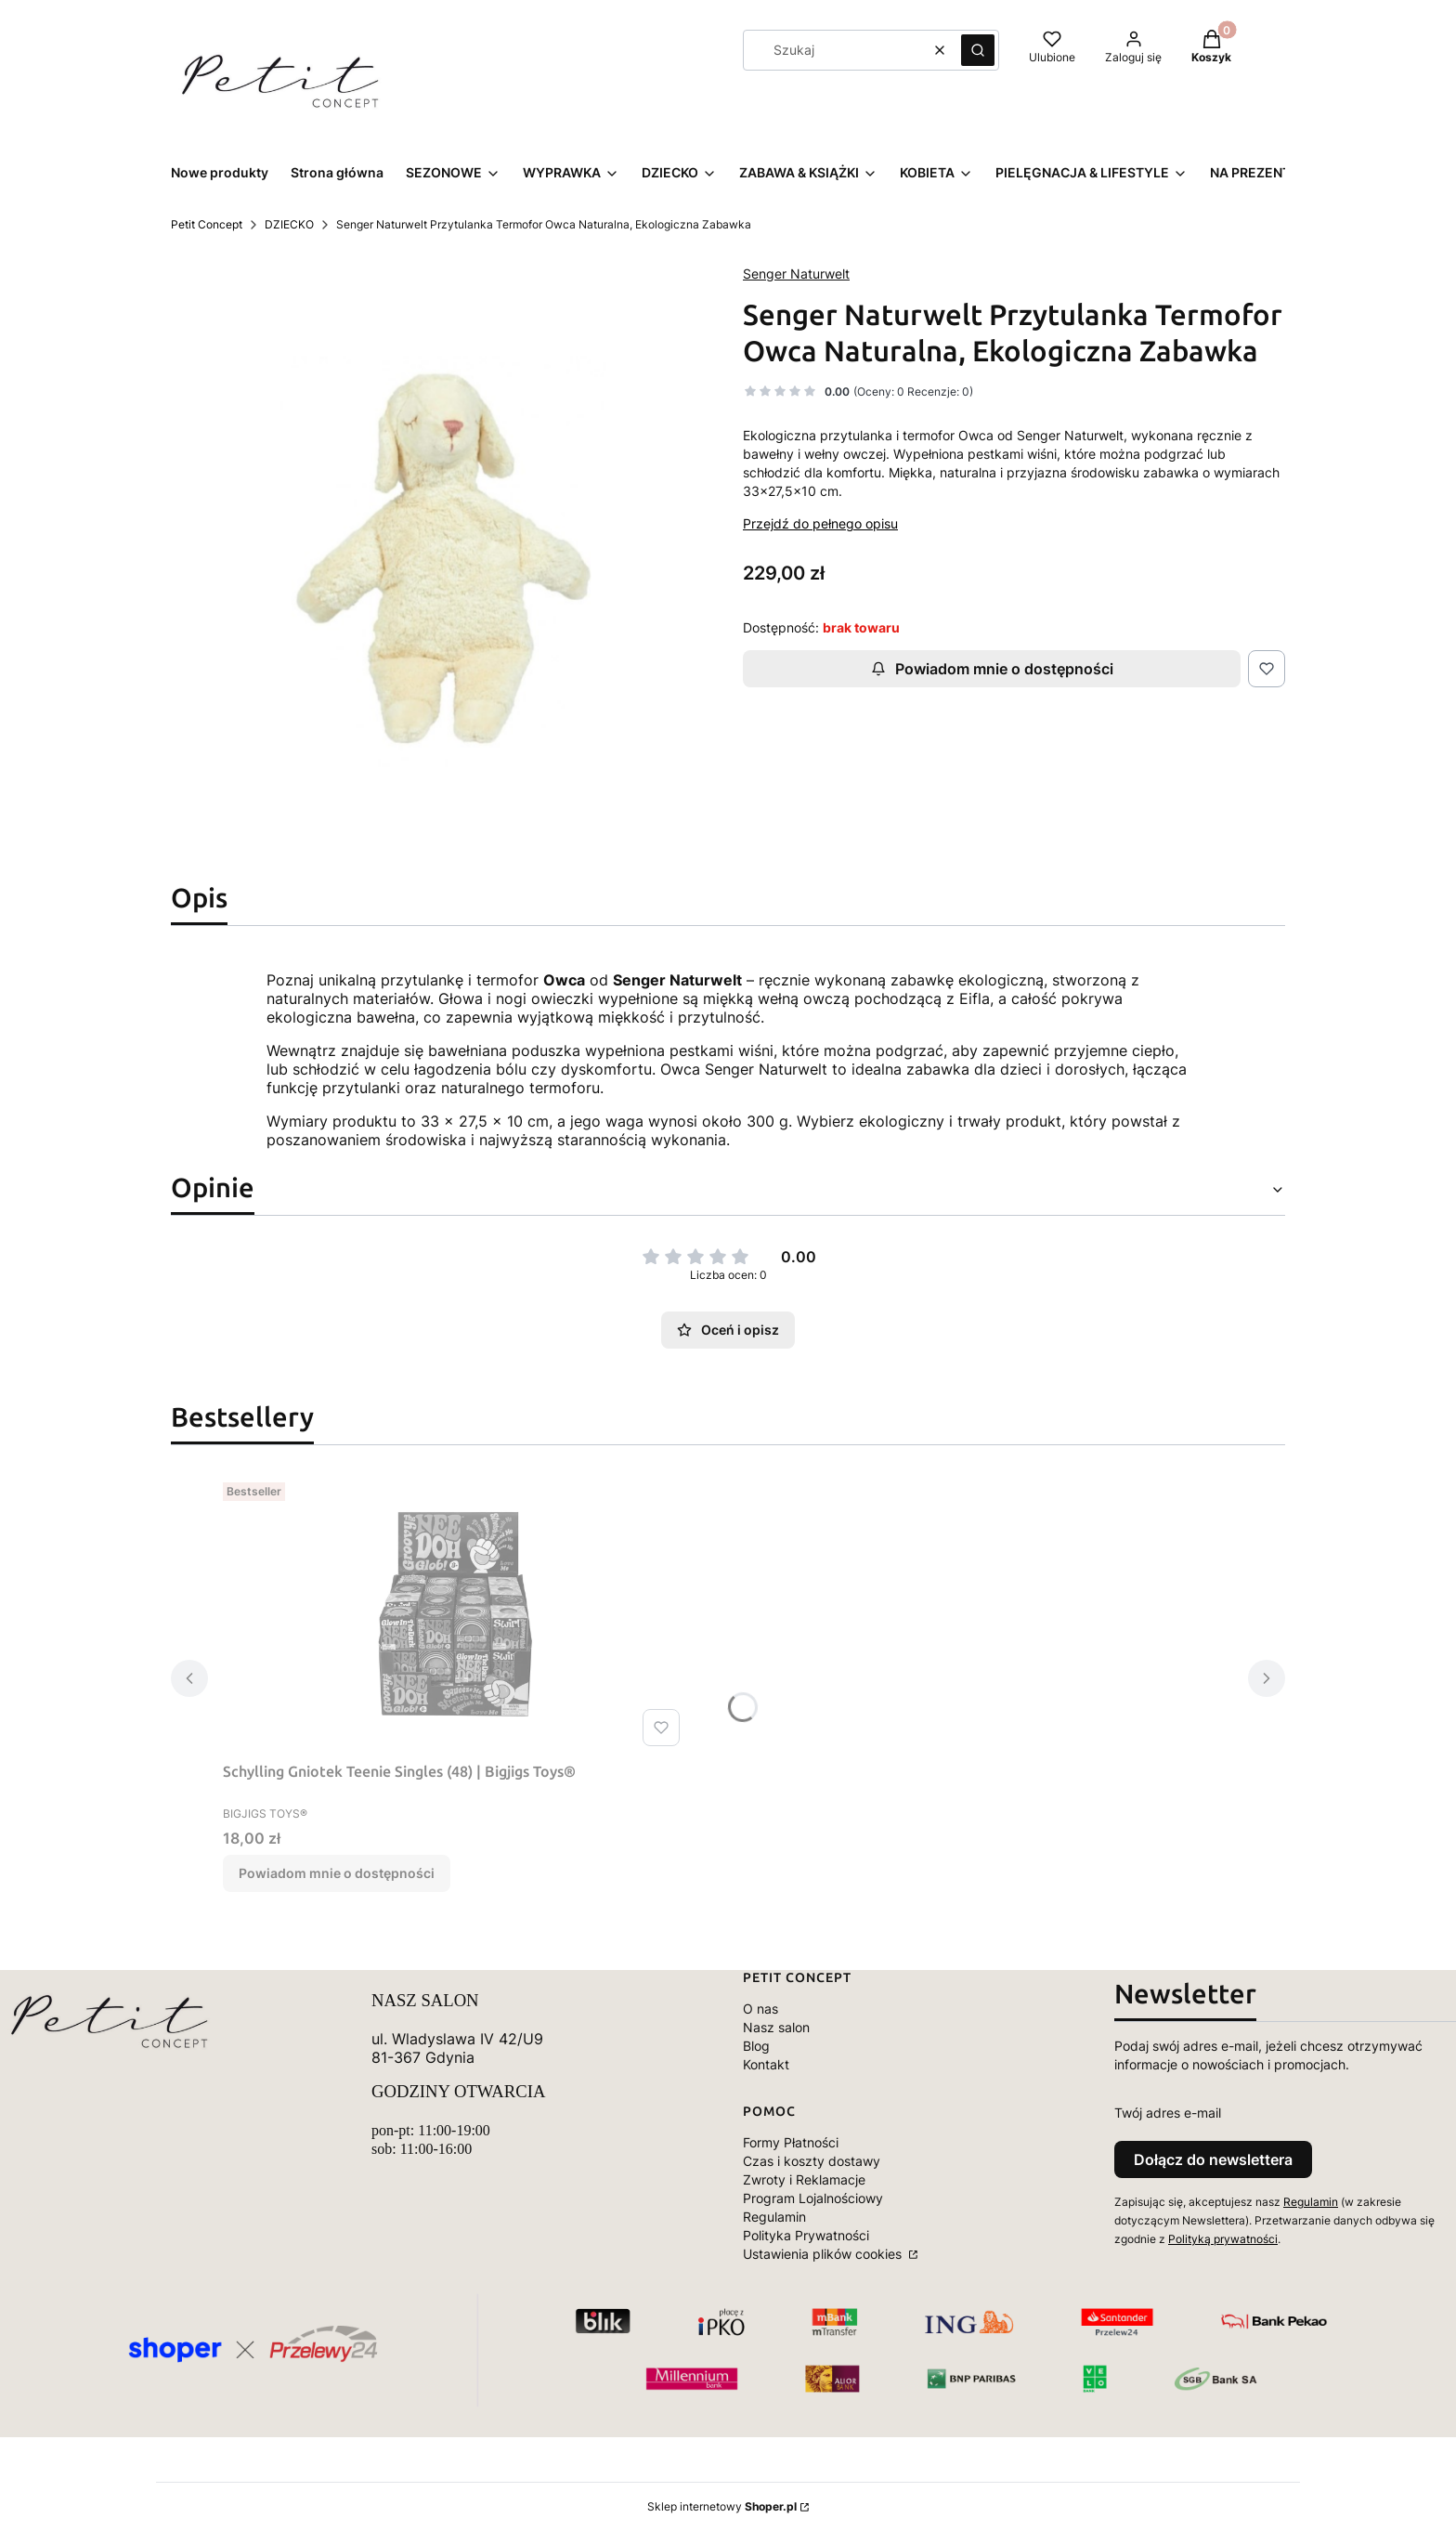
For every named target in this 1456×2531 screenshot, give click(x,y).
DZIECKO (289, 224)
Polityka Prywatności (806, 2235)
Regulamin (774, 2216)
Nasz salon (776, 2027)
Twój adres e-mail (1167, 2112)
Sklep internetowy (722, 2506)
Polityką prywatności (1223, 2239)
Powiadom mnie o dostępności (992, 668)
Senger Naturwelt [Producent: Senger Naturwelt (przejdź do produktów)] (796, 273)
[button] (977, 50)
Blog (756, 2046)
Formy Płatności (790, 2142)
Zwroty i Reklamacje (804, 2179)
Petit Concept (206, 224)
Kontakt (766, 2064)
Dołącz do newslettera (1213, 2159)
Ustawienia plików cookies (824, 2254)
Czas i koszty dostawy (811, 2161)
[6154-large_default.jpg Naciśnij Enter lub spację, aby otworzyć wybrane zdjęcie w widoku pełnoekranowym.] (442, 561)
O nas (760, 2008)
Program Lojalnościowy (813, 2198)
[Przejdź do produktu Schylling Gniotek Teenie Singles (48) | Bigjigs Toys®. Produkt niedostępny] (455, 1614)
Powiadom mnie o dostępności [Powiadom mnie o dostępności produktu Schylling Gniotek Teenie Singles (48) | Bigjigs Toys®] (337, 1873)
